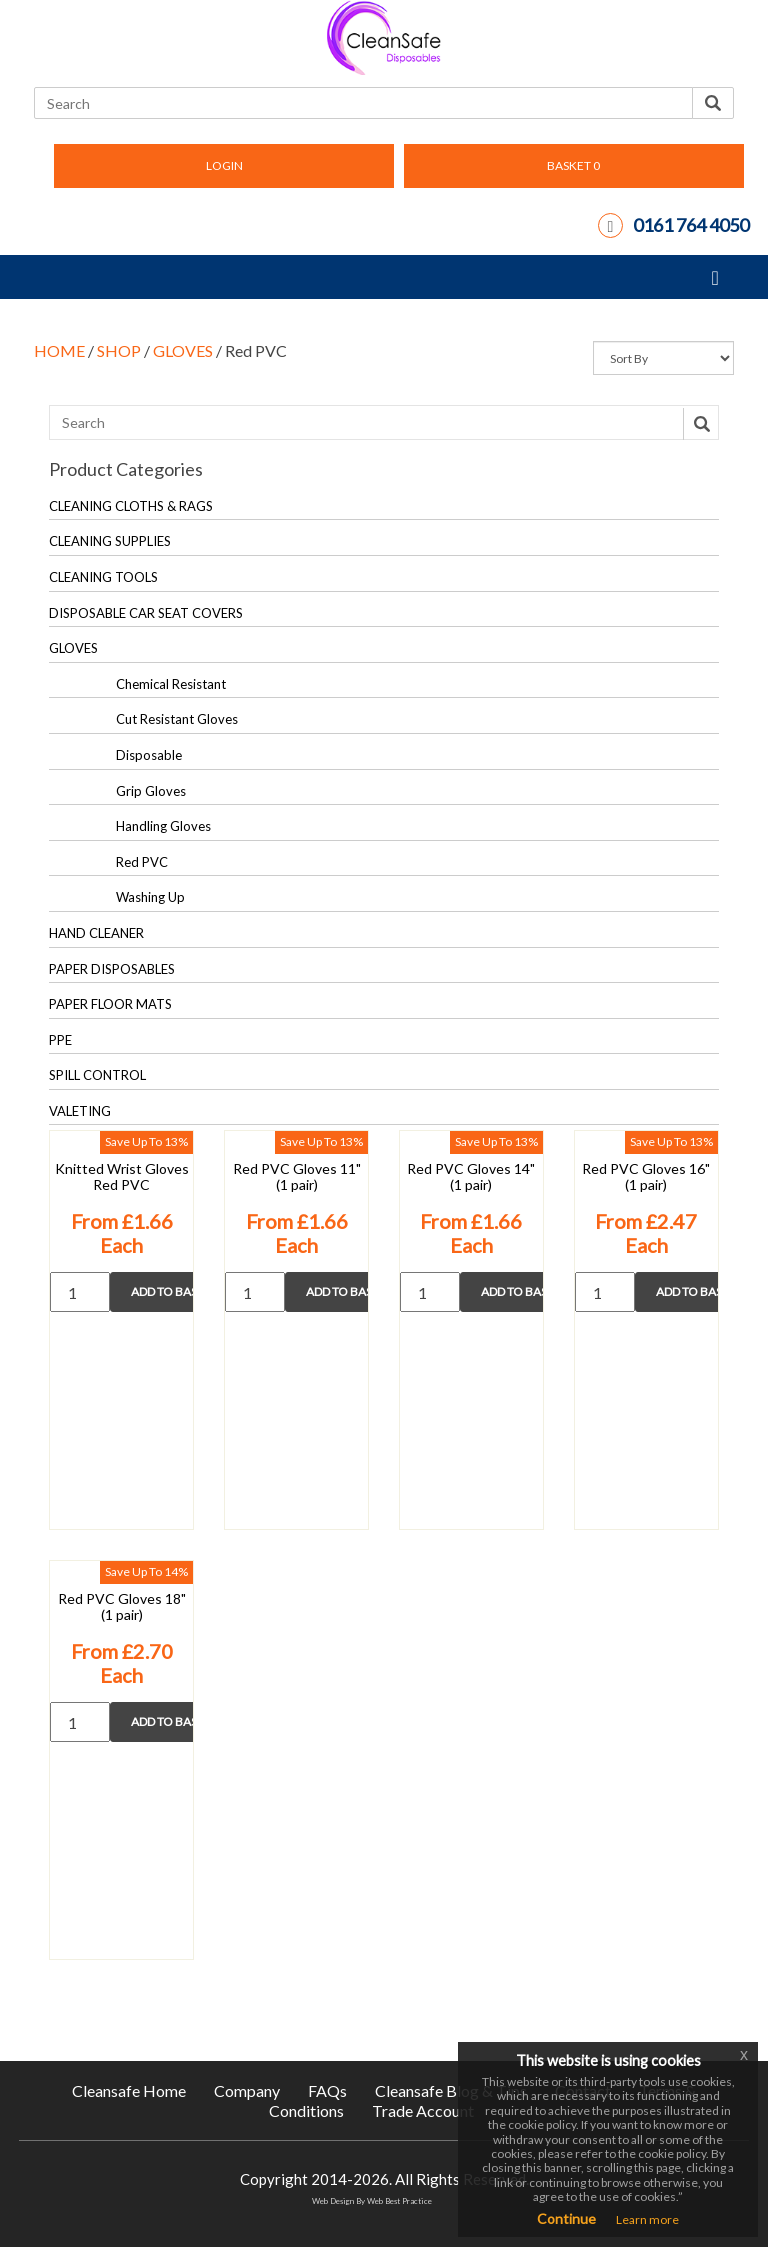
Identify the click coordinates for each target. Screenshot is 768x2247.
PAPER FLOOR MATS (110, 1004)
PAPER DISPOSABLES (112, 969)
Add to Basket (178, 1291)
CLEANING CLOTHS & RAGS (131, 506)
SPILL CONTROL (97, 1075)
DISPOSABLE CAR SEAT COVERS (146, 613)
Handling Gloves (163, 826)
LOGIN (224, 165)
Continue (566, 2218)
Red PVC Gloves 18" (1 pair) (122, 1607)
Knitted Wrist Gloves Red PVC (122, 1177)
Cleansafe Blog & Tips (451, 2090)
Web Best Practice (399, 2201)
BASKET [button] (573, 165)
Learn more (647, 2219)
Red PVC (142, 862)
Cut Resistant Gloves (177, 719)
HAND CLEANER (96, 933)
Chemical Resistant (171, 684)
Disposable (149, 755)
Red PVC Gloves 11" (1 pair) (297, 1177)
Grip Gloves (151, 791)
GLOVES (183, 350)
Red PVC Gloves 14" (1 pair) (471, 1177)
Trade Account (423, 2110)
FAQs (327, 2090)
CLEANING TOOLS (103, 577)
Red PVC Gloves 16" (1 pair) (646, 1177)
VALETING (80, 1111)
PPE (60, 1040)
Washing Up (150, 897)
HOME (59, 350)
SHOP (119, 350)
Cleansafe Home (129, 2090)
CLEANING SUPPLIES (110, 541)
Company (247, 2090)
